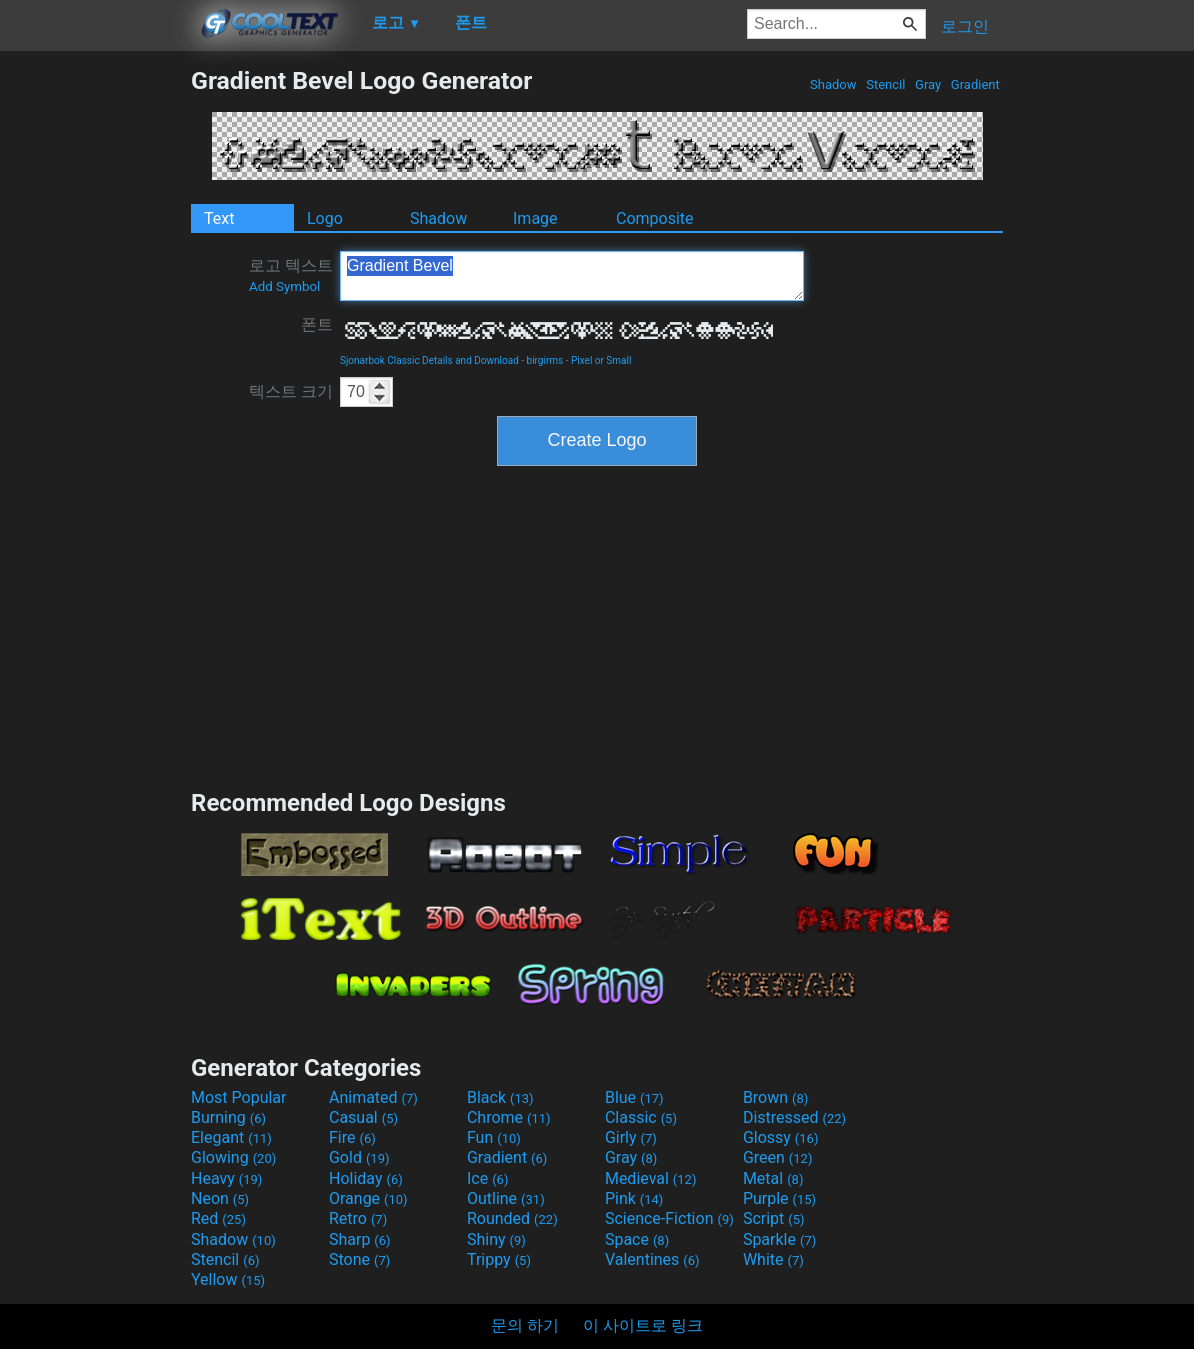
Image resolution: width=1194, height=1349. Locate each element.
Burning (228, 1117)
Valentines (652, 1259)
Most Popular (239, 1097)
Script (774, 1218)
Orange (368, 1198)
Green (778, 1157)
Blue (634, 1097)
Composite (655, 218)
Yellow (228, 1279)
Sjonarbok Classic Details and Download (429, 360)
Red (218, 1218)
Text (219, 218)
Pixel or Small (601, 360)
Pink (634, 1198)
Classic (641, 1117)
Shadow (833, 84)
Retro (358, 1218)
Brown (775, 1097)
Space (637, 1239)
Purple (779, 1198)
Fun (494, 1137)
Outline (506, 1198)
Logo (325, 218)
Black (500, 1097)
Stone (359, 1259)
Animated (373, 1097)
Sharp (360, 1239)
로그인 (965, 26)
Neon (220, 1198)
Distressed (794, 1117)
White (773, 1259)
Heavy (226, 1178)
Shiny (496, 1239)
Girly (631, 1137)
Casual (363, 1117)
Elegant (231, 1137)
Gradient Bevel (572, 276)
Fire (352, 1137)
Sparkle (779, 1239)
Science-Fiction (669, 1218)
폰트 (317, 324)
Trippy (499, 1259)
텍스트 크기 (291, 391)
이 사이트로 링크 (643, 1325)
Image (535, 218)
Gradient (975, 84)
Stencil (886, 84)
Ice (487, 1178)
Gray (928, 84)
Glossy (781, 1137)
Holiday (366, 1178)
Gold (359, 1157)
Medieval (651, 1178)
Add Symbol (284, 286)
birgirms (545, 360)
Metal (773, 1178)
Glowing (233, 1157)
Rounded (512, 1218)
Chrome (509, 1117)
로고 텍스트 (291, 275)
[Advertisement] (95, 366)
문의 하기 (525, 1325)
